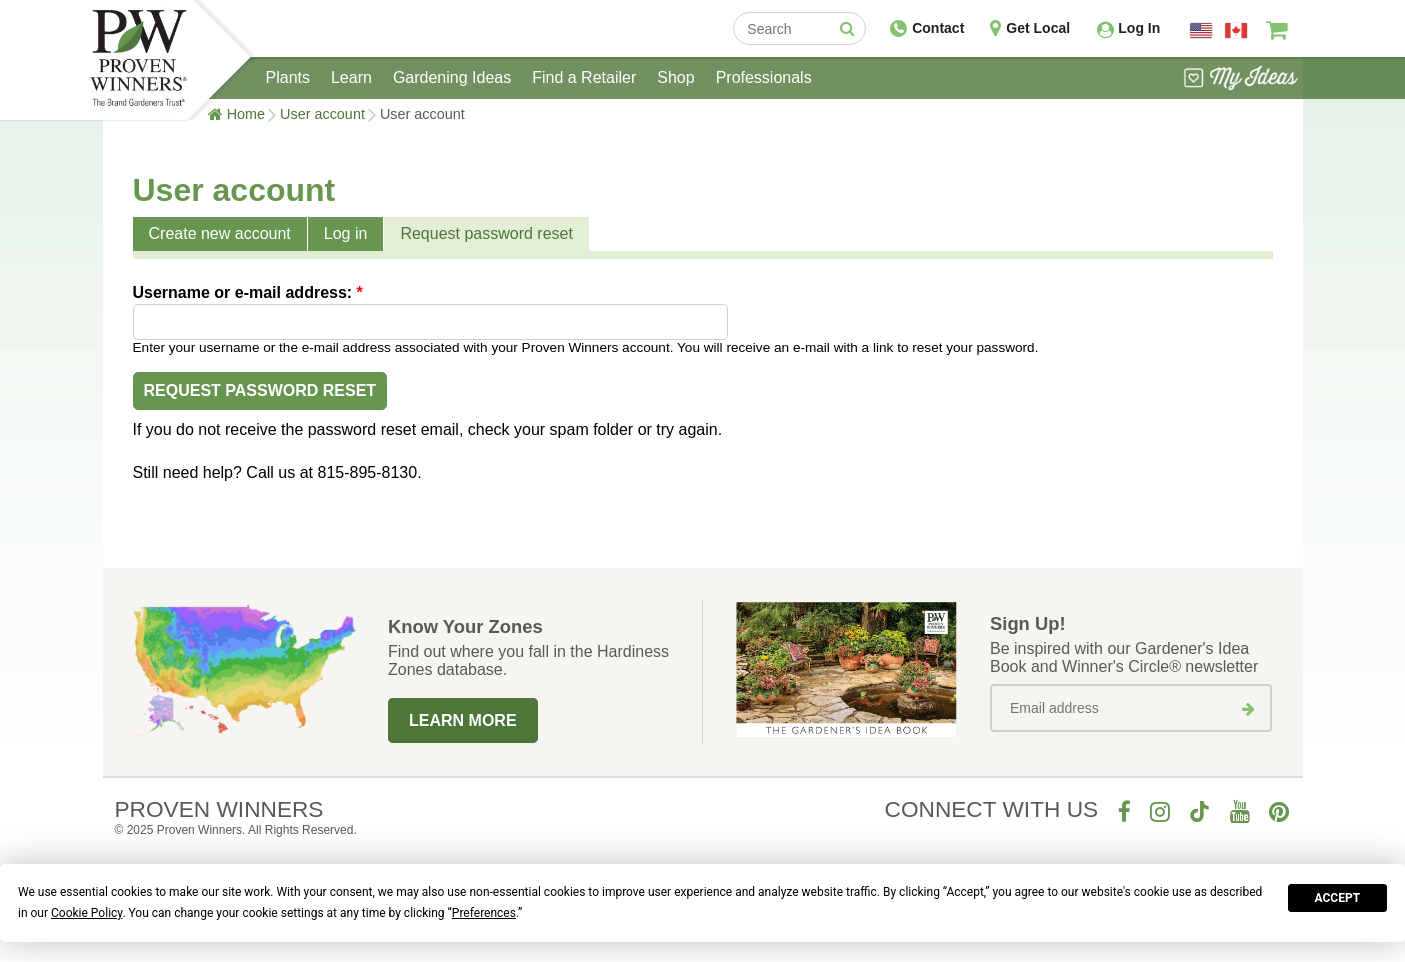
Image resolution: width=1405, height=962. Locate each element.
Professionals (764, 77)
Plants (288, 77)
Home (246, 114)
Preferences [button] (484, 913)
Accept (1338, 898)
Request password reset (486, 233)
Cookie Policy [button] (86, 913)
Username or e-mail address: (248, 292)
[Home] (138, 60)
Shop (675, 77)
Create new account (220, 233)
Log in (346, 233)
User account (322, 114)
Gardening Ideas (452, 77)
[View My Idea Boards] (1240, 80)
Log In (1139, 28)
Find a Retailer (584, 77)
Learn (351, 77)
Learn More (463, 720)
